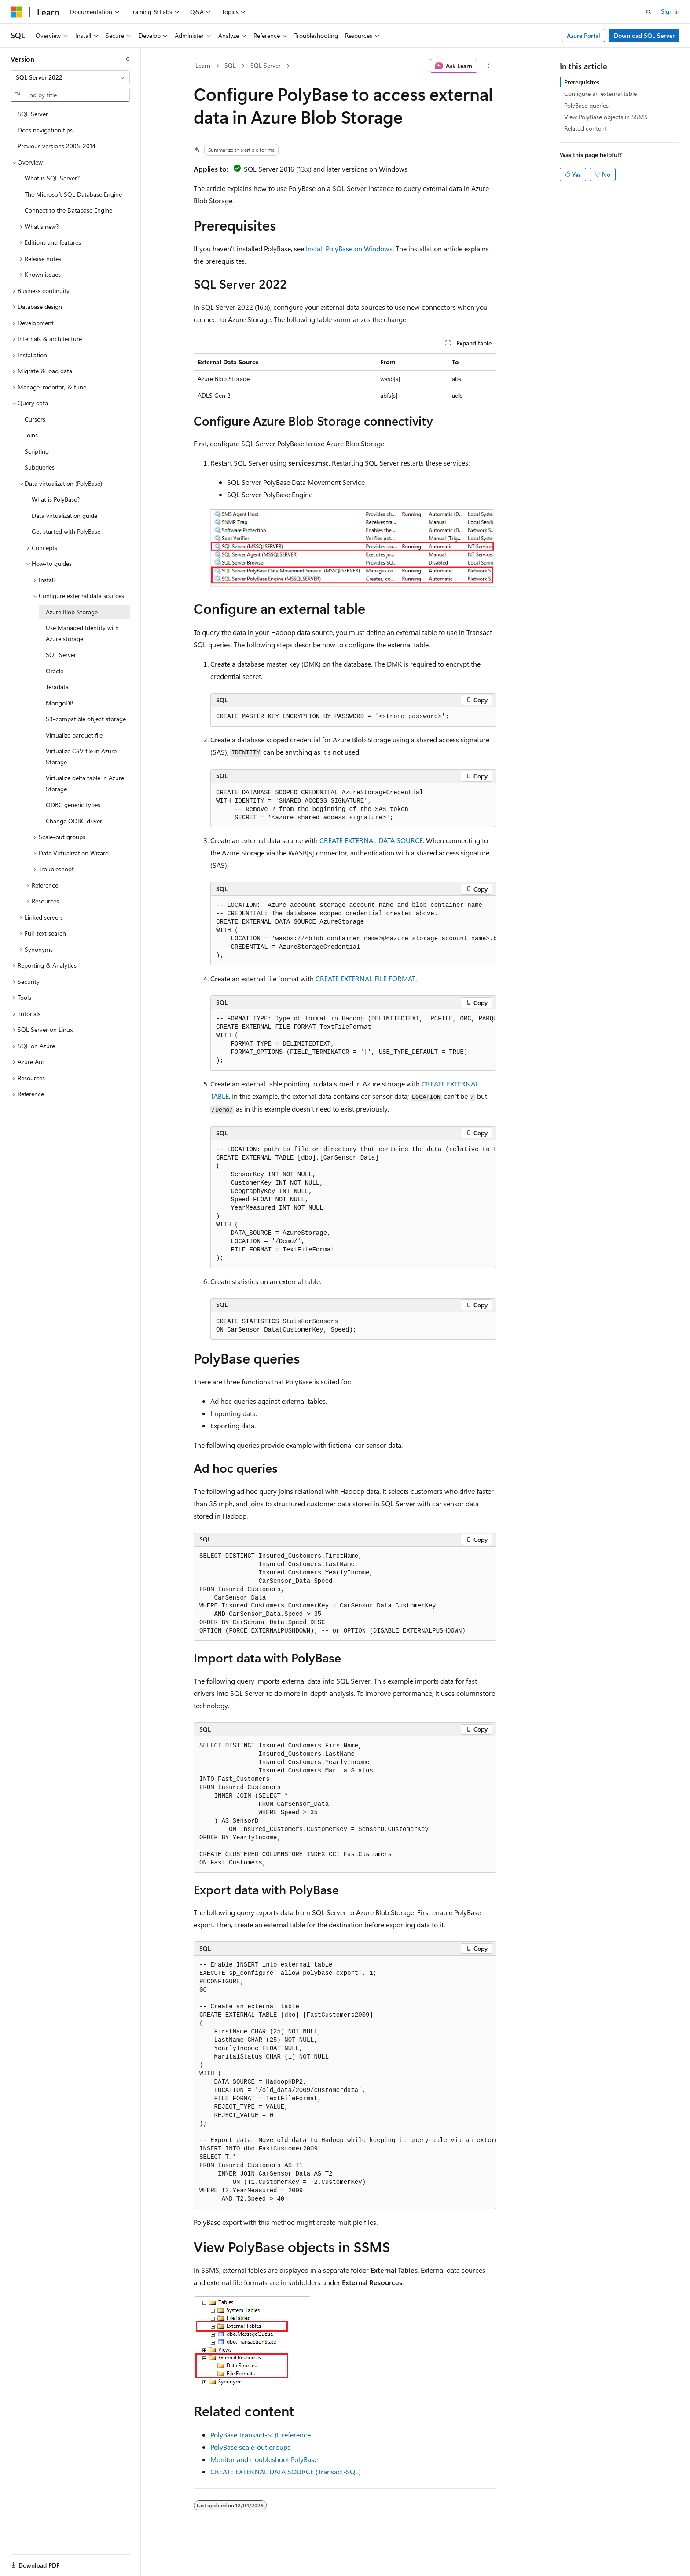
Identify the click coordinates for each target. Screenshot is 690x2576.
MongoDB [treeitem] (59, 703)
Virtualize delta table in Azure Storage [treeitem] (85, 783)
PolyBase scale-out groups (250, 2446)
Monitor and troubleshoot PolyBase (264, 2459)
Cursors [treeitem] (35, 419)
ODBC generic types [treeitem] (73, 804)
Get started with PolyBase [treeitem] (66, 531)
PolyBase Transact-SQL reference (260, 2434)
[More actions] (488, 66)
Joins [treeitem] (31, 435)
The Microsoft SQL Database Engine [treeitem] (73, 194)
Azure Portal (583, 35)
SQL (230, 65)
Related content (585, 128)
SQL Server (265, 65)
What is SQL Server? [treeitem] (52, 178)
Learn (202, 65)
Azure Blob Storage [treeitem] (72, 612)
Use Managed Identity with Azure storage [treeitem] (82, 633)
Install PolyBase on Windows (349, 248)
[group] (353, 930)
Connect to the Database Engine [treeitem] (68, 210)
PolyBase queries (586, 105)
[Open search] (648, 12)
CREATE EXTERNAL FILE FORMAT (365, 978)
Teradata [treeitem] (57, 687)
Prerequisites (581, 82)
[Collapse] (127, 59)
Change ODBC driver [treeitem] (74, 821)
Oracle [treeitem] (54, 671)
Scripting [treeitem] (37, 451)
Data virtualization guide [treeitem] (64, 515)
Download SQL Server (644, 35)
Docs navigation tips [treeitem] (45, 130)
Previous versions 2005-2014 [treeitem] (56, 146)
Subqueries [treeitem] (40, 467)
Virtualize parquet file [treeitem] (74, 735)
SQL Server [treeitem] (33, 114)
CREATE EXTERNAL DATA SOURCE (371, 840)
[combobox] (70, 77)
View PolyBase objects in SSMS (606, 117)
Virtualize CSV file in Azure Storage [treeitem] (81, 756)
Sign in (670, 11)
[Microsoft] (16, 12)
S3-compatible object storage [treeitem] (86, 719)
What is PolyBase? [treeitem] (56, 499)
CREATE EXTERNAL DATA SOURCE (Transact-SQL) (285, 2471)
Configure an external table (600, 93)
